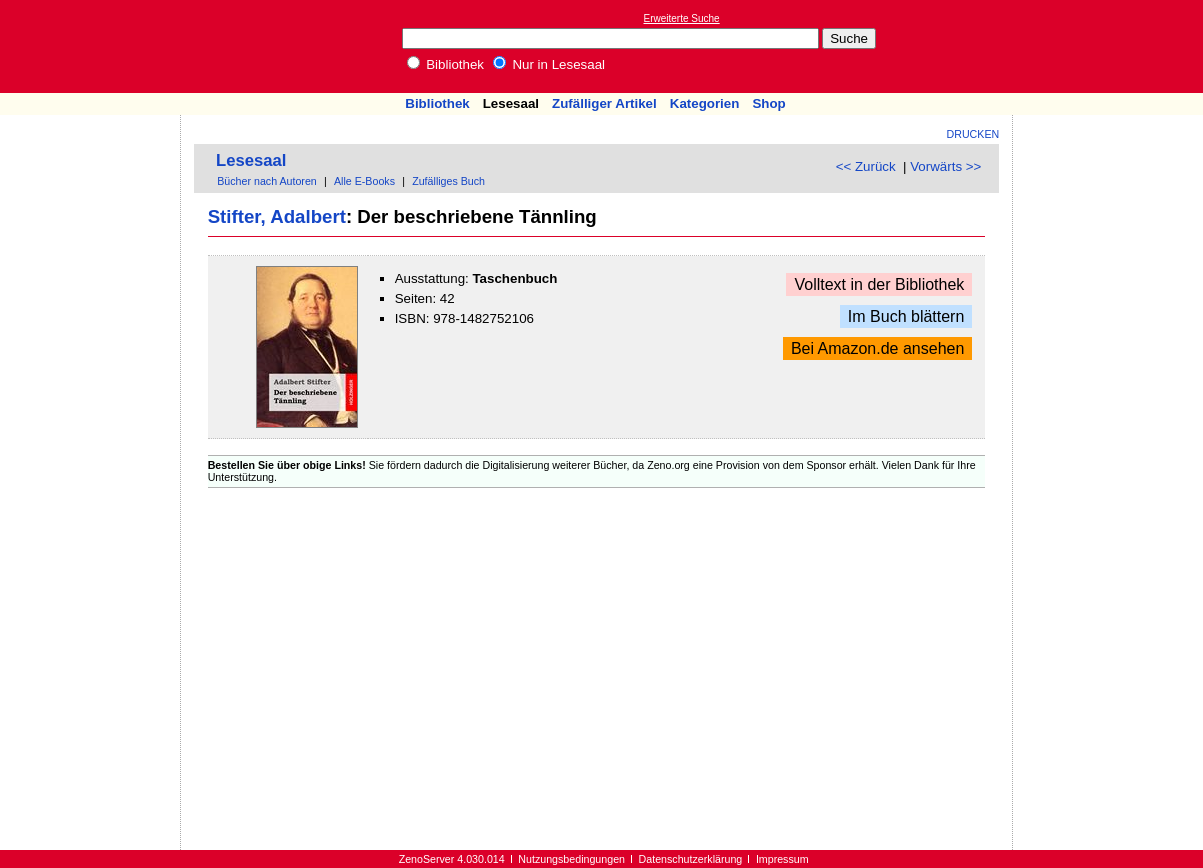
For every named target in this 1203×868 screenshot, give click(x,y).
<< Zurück (866, 166)
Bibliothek (446, 64)
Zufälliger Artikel (604, 103)
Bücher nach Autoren (267, 181)
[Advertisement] (1111, 46)
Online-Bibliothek (95, 46)
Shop (768, 103)
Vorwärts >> (945, 166)
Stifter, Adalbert (277, 216)
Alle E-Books (364, 181)
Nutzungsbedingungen (571, 859)
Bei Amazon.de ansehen (877, 348)
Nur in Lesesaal (549, 64)
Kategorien (705, 103)
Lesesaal (511, 103)
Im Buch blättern (906, 316)
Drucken (973, 134)
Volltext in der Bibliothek (879, 284)
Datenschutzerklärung (691, 859)
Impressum (782, 859)
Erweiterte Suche (682, 18)
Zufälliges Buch (448, 181)
